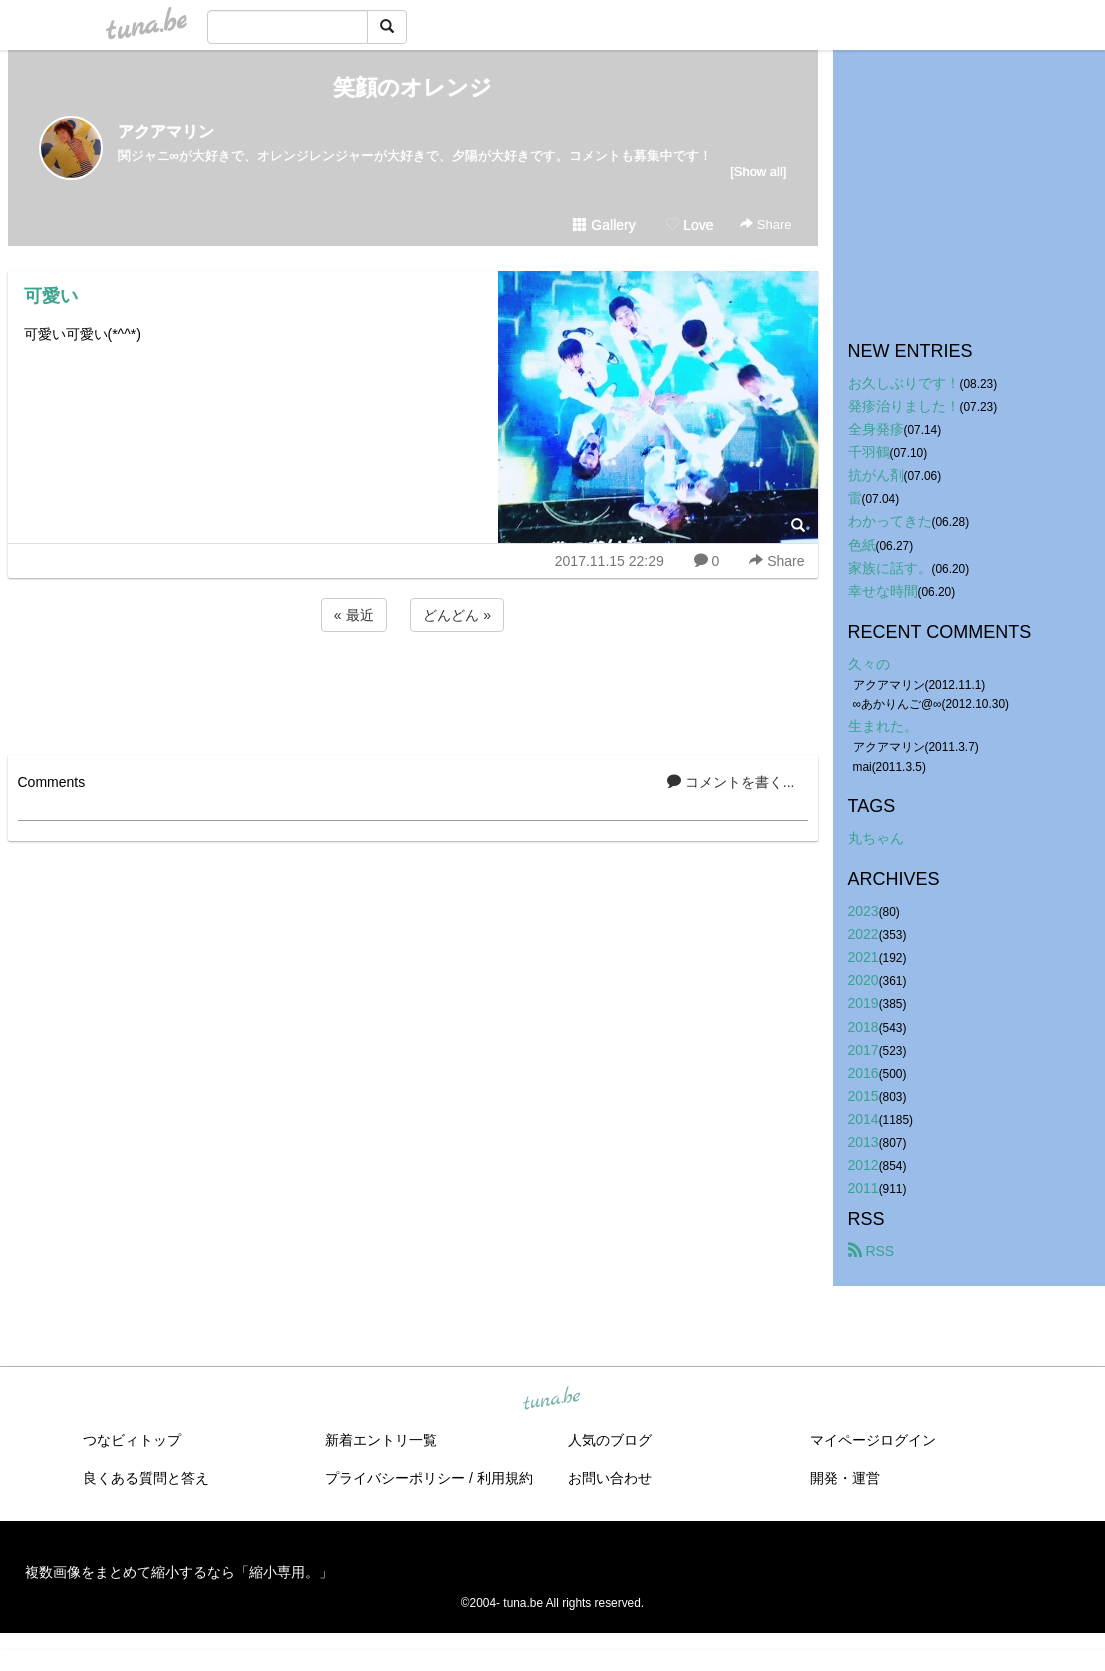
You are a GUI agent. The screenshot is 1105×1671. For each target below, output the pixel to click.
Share (765, 224)
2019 (863, 1003)
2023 (863, 911)
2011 (863, 1188)
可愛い (51, 296)
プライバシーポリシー (395, 1478)
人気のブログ (610, 1440)
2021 (863, 957)
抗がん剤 (876, 475)
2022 (863, 934)
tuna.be (552, 1400)
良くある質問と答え (146, 1478)
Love (689, 225)
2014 (863, 1119)
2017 (863, 1050)
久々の (869, 664)
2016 (863, 1073)
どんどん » (457, 615)
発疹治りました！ (904, 406)
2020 (863, 980)
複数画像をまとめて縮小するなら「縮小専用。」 (179, 1572)
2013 (863, 1142)
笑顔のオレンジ (412, 87)
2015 (863, 1096)
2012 (863, 1165)
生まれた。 (883, 726)
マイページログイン (873, 1440)
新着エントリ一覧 (381, 1440)
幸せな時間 (883, 591)
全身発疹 (876, 429)
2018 (863, 1027)
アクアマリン (166, 131)
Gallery (604, 225)
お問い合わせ (610, 1478)
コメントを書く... (731, 782)
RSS (871, 1251)
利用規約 (505, 1478)
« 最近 (354, 615)
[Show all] (758, 171)
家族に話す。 (890, 568)
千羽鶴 (869, 452)
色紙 (862, 545)
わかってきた (890, 521)
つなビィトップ (132, 1440)
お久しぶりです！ (904, 383)
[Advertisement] (413, 690)
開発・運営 (845, 1478)
